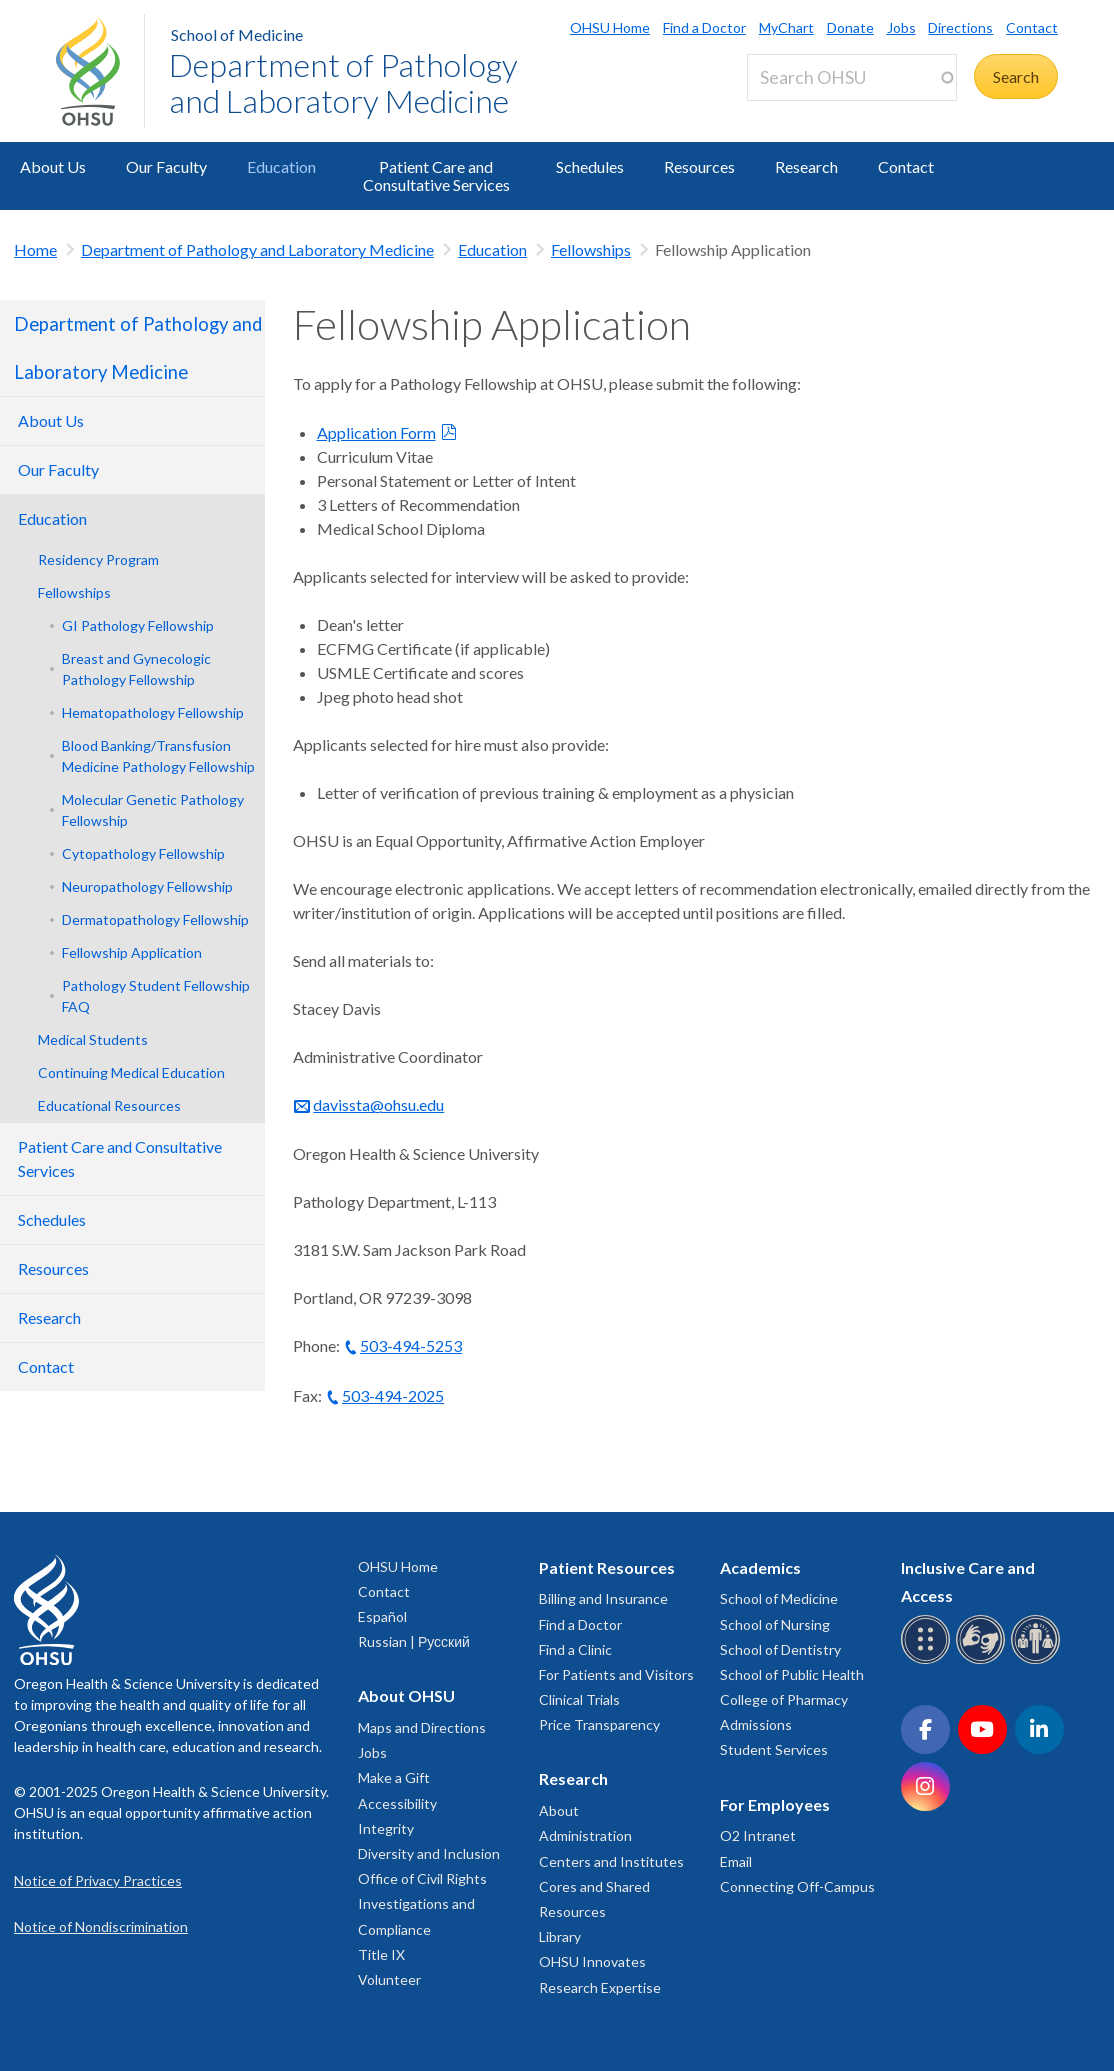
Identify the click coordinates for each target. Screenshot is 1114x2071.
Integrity (386, 1828)
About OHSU (406, 1695)
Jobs (901, 27)
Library (560, 1936)
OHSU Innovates (592, 1961)
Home (35, 249)
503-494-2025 (393, 1395)
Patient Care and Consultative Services (436, 175)
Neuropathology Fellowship (147, 886)
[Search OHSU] (852, 77)
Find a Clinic (575, 1649)
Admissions (756, 1724)
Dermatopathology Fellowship (155, 919)
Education (281, 166)
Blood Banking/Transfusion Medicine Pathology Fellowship (158, 756)
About (559, 1810)
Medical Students (93, 1039)
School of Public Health (792, 1674)
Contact (1032, 27)
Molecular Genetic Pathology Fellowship (153, 810)
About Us (53, 166)
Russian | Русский (414, 1641)
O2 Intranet (758, 1835)
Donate (850, 27)
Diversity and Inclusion (429, 1853)
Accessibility (397, 1803)
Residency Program (98, 559)
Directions (960, 27)
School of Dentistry (780, 1649)
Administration (585, 1835)
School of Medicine (237, 34)
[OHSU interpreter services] (1038, 1660)
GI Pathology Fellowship (138, 625)
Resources (699, 166)
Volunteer (389, 1979)
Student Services (774, 1749)
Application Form (376, 432)
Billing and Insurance (603, 1598)
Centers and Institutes (611, 1861)
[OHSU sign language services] (983, 1660)
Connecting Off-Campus (797, 1886)
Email (736, 1861)
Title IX (381, 1954)
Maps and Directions (422, 1727)
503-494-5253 (411, 1345)
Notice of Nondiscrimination (101, 1926)
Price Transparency (599, 1724)
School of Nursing (775, 1624)
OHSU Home (610, 27)
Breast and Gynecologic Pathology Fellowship (136, 669)
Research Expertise (600, 1987)
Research (806, 166)
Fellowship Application (132, 952)
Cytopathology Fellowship (143, 853)
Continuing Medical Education (131, 1072)
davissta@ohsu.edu (378, 1104)
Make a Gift (394, 1777)
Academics (760, 1567)
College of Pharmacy (784, 1699)
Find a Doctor (704, 27)
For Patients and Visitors (616, 1674)
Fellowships (591, 249)
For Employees (775, 1804)
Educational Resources (109, 1105)
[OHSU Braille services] (928, 1660)
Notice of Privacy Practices (98, 1880)
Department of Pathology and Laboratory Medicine (343, 82)
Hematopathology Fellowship (153, 712)
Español (382, 1616)
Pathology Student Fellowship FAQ (156, 996)
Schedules (590, 166)
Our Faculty (166, 166)
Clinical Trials (579, 1699)
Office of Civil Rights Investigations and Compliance (422, 1903)
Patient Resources (607, 1567)
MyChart (786, 27)
